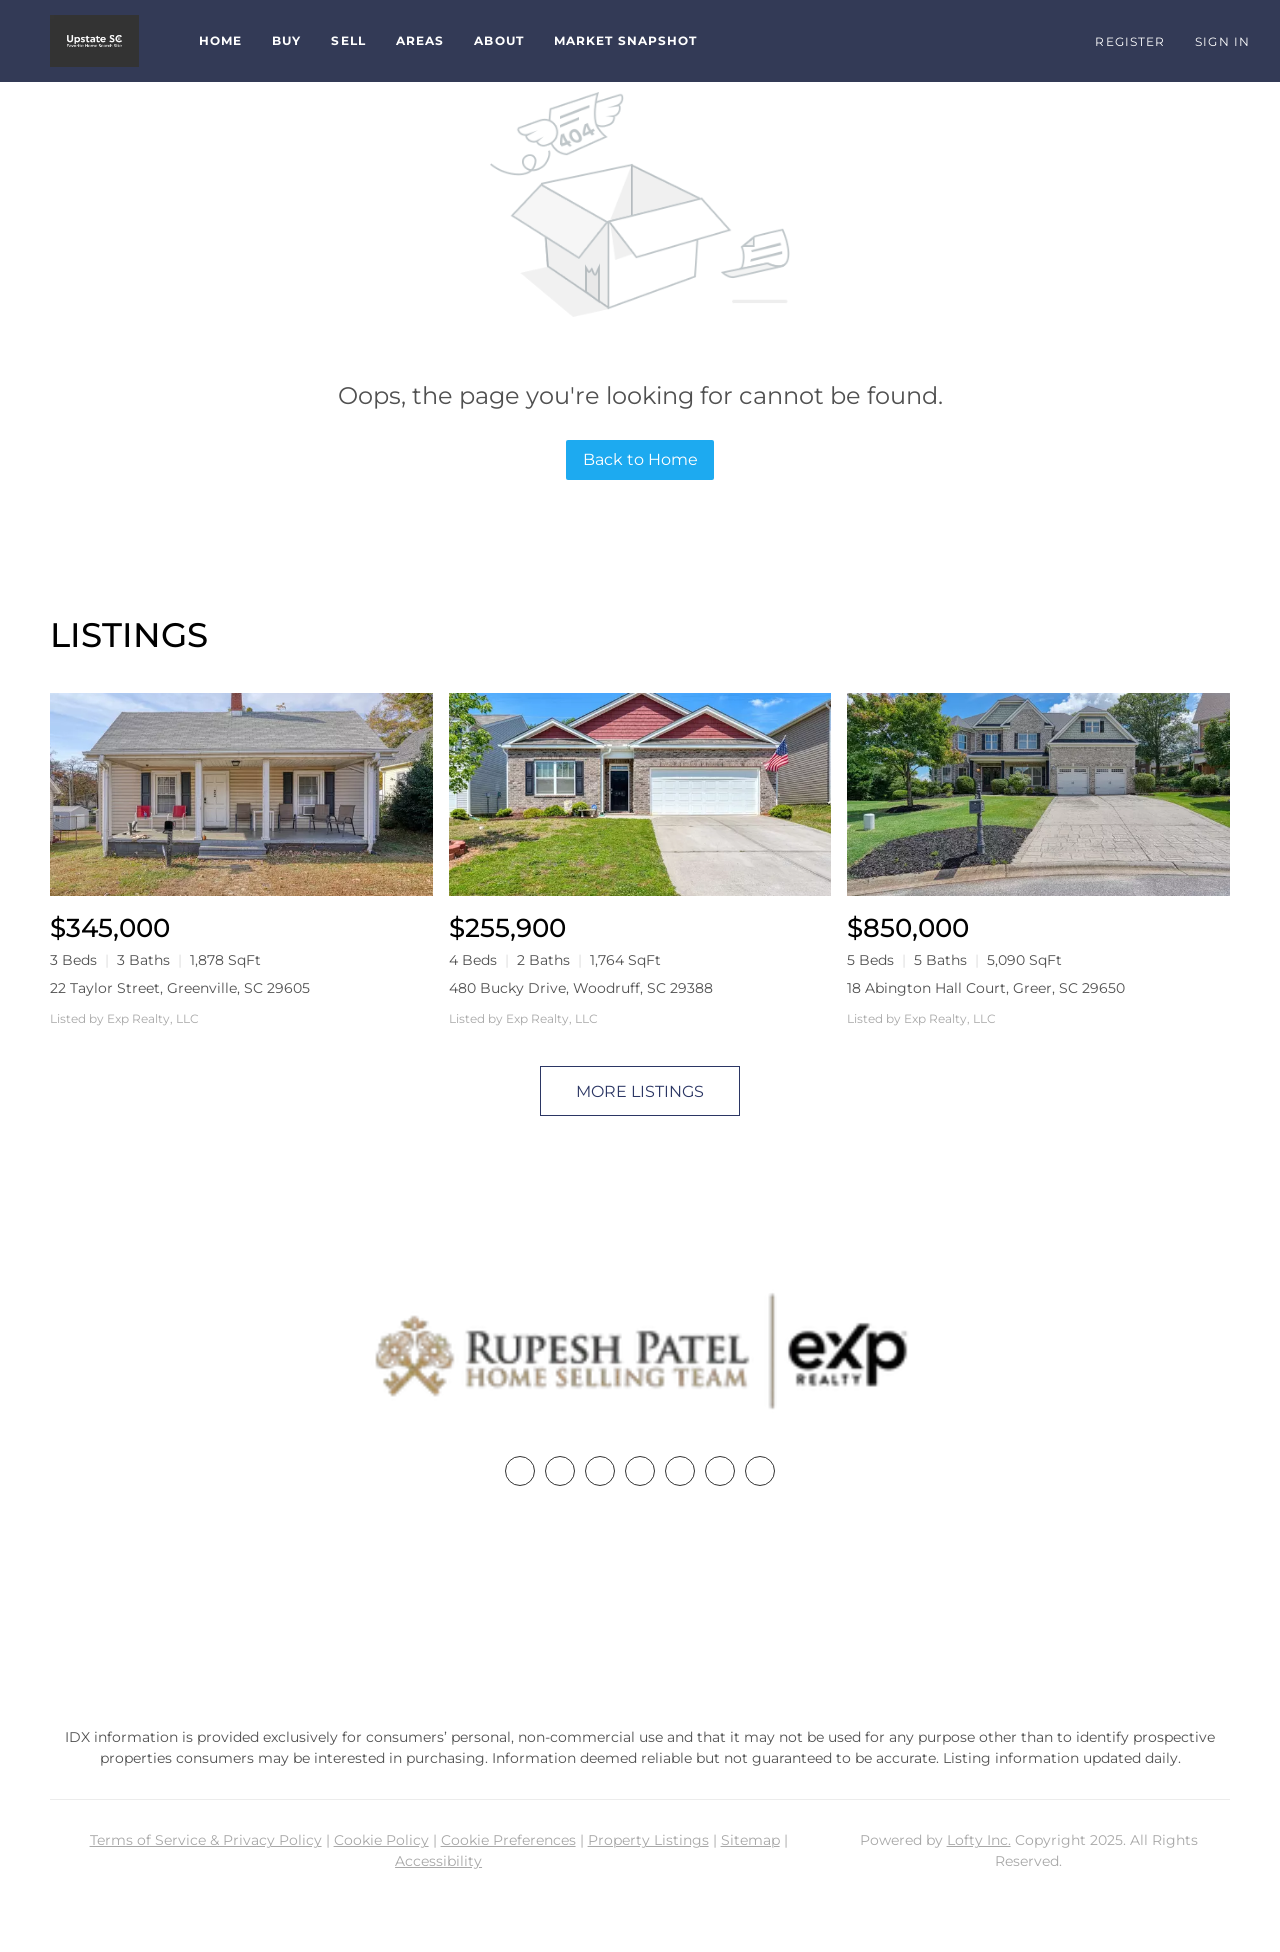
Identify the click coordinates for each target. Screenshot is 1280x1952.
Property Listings (648, 1840)
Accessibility (438, 1861)
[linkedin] (560, 1471)
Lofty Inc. (979, 1840)
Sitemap (750, 1840)
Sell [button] (348, 40)
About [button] (499, 40)
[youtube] (720, 1471)
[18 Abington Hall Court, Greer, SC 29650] (1038, 794)
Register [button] (1130, 41)
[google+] (760, 1471)
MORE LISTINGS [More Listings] (640, 1091)
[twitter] (600, 1471)
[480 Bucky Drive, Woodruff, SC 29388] (640, 794)
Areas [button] (420, 40)
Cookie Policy (381, 1840)
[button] (94, 41)
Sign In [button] (1222, 41)
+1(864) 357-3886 (640, 1609)
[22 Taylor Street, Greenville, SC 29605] (241, 794)
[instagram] (680, 1471)
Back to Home (640, 459)
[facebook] (520, 1471)
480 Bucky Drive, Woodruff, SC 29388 (581, 988)
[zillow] (640, 1471)
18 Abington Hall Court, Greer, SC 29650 (986, 988)
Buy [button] (286, 40)
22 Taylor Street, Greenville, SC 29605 (180, 988)
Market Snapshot (626, 40)
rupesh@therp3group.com (640, 1647)
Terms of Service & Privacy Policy (206, 1840)
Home (220, 40)
